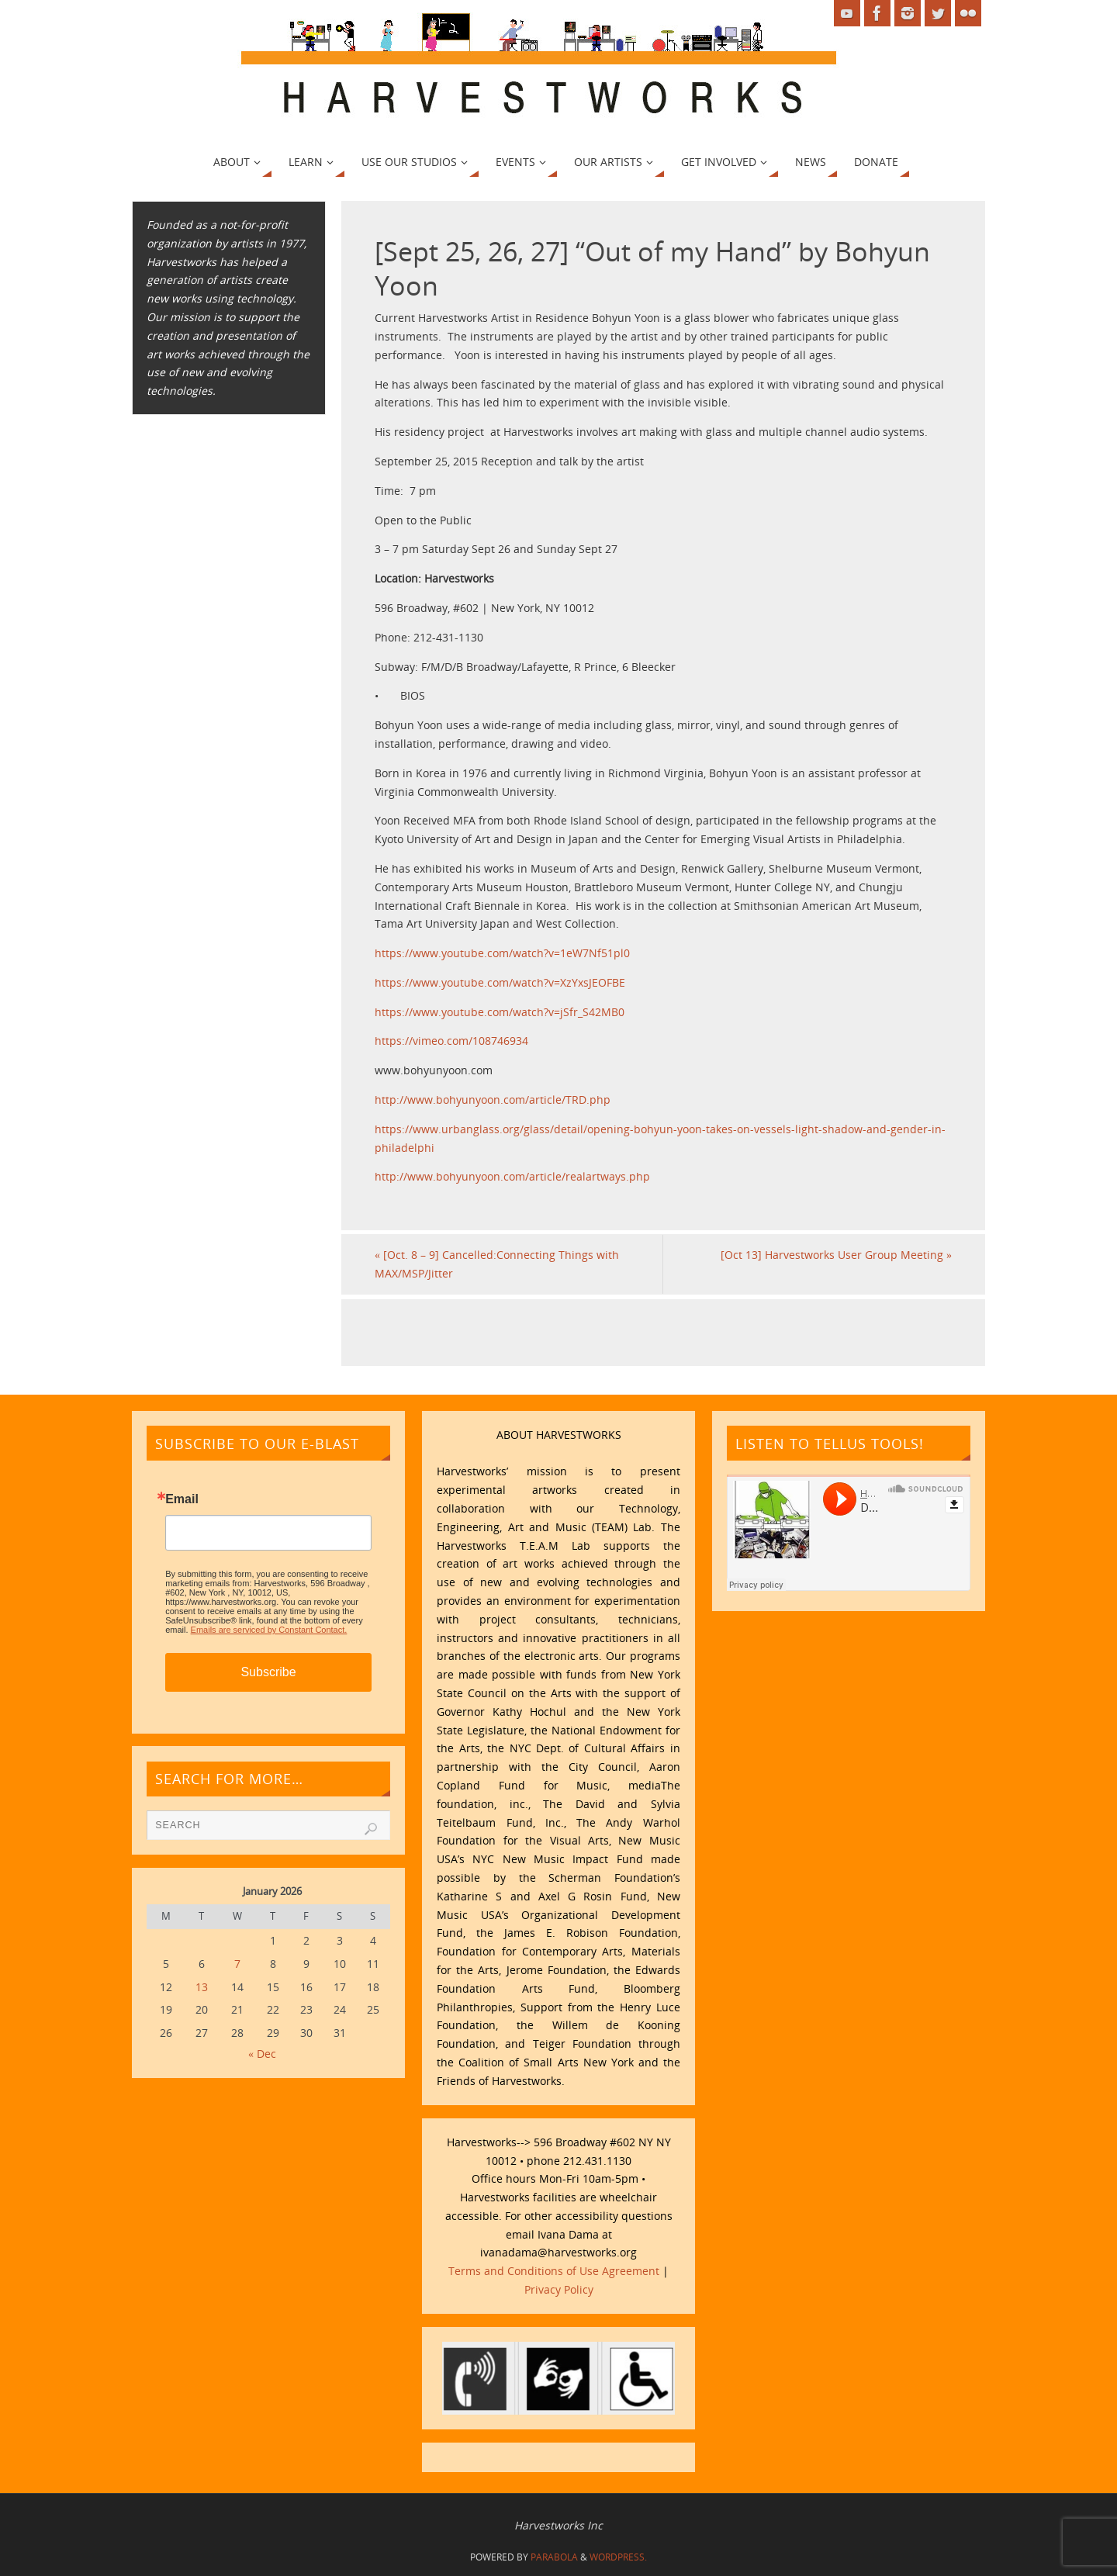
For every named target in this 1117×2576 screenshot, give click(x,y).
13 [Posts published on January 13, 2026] (201, 1987)
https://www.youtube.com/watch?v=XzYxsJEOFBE (500, 982)
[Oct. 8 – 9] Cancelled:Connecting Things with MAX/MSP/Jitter (497, 1264)
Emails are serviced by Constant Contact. (269, 1629)
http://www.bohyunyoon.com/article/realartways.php (512, 1176)
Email (182, 1499)
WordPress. (618, 2557)
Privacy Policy (558, 2289)
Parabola (554, 2557)
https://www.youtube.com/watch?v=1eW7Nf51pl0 (502, 953)
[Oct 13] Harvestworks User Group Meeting (836, 1254)
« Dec (262, 2053)
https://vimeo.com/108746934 (451, 1040)
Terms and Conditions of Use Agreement (553, 2270)
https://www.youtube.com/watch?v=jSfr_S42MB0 (499, 1011)
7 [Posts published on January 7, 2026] (237, 1963)
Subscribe (268, 1672)
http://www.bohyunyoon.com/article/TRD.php (492, 1099)
